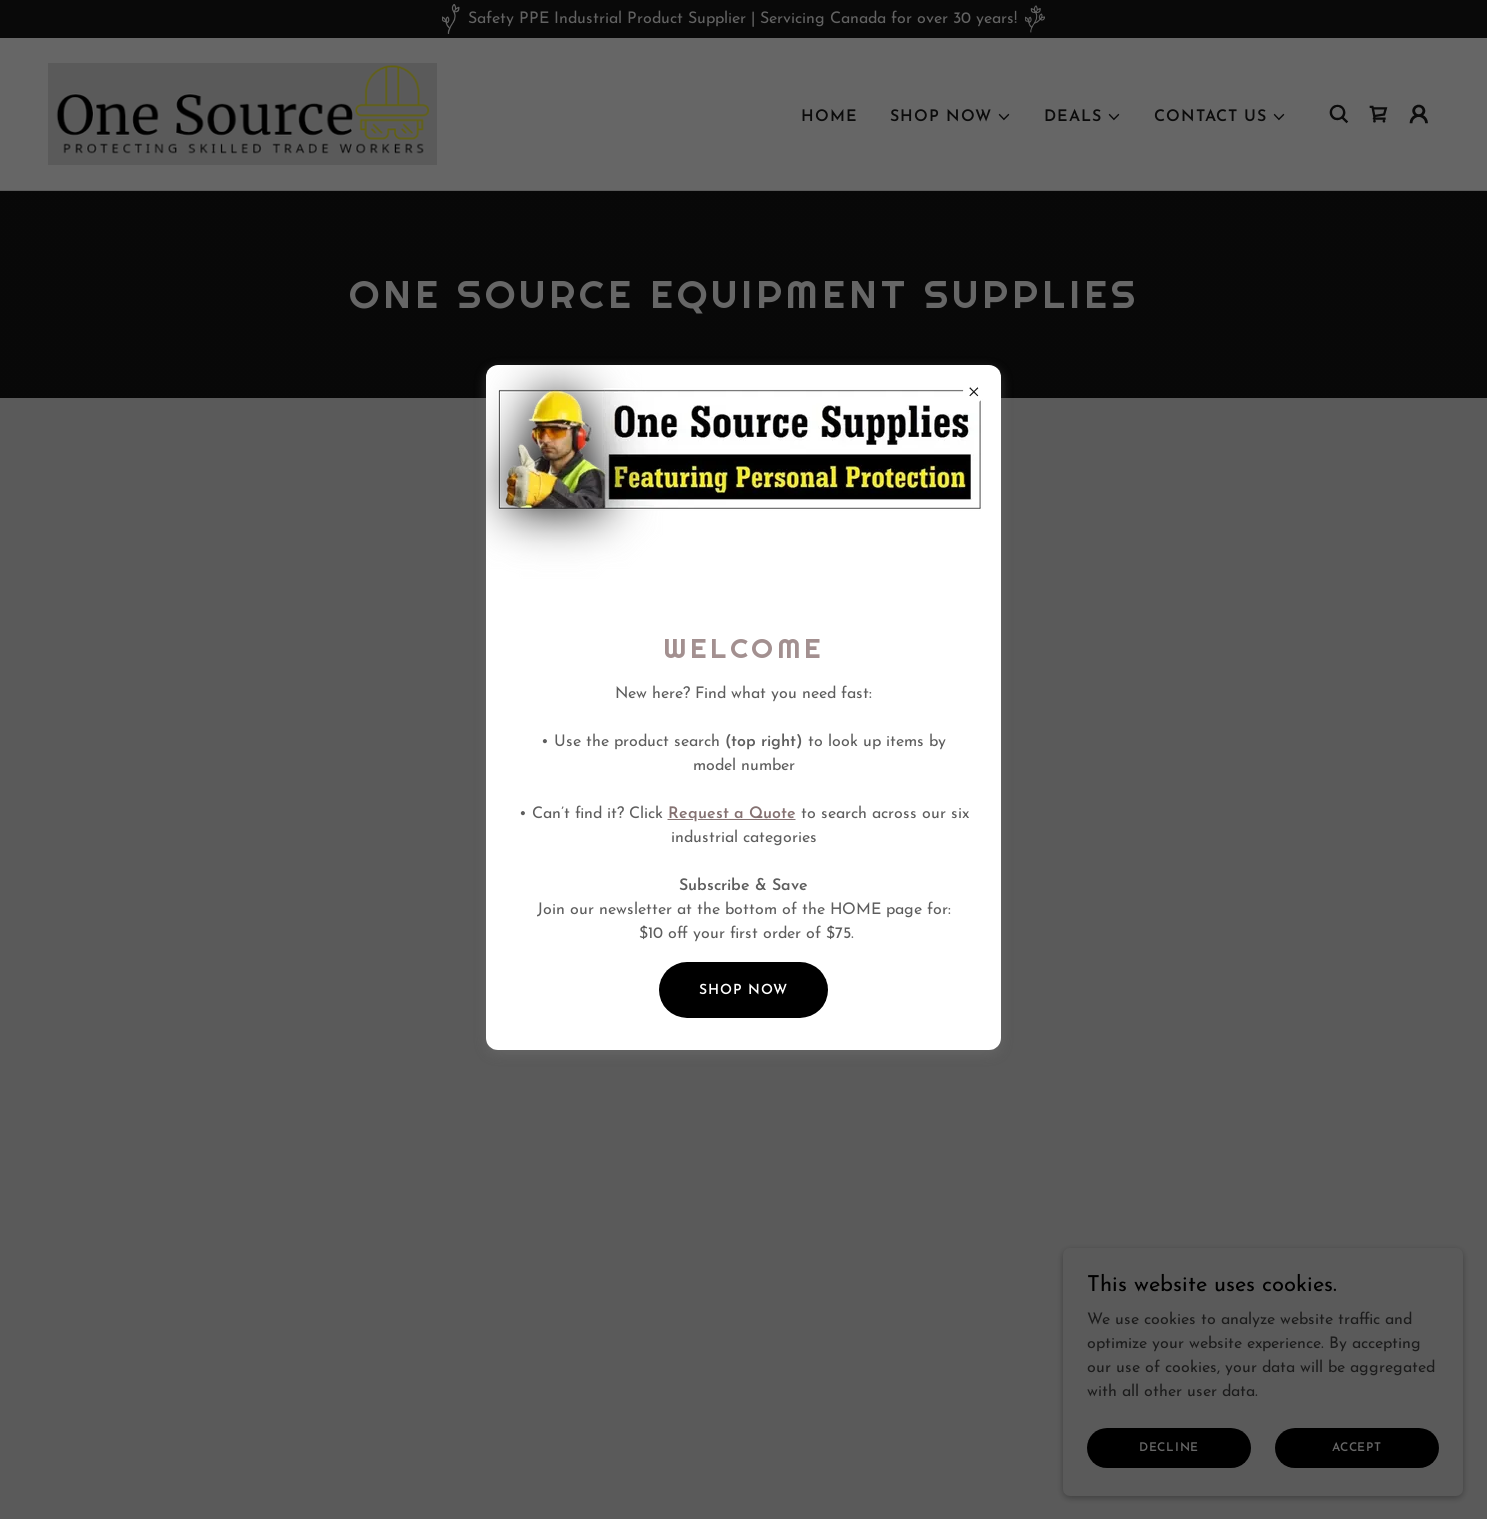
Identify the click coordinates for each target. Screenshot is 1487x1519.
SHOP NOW (743, 990)
